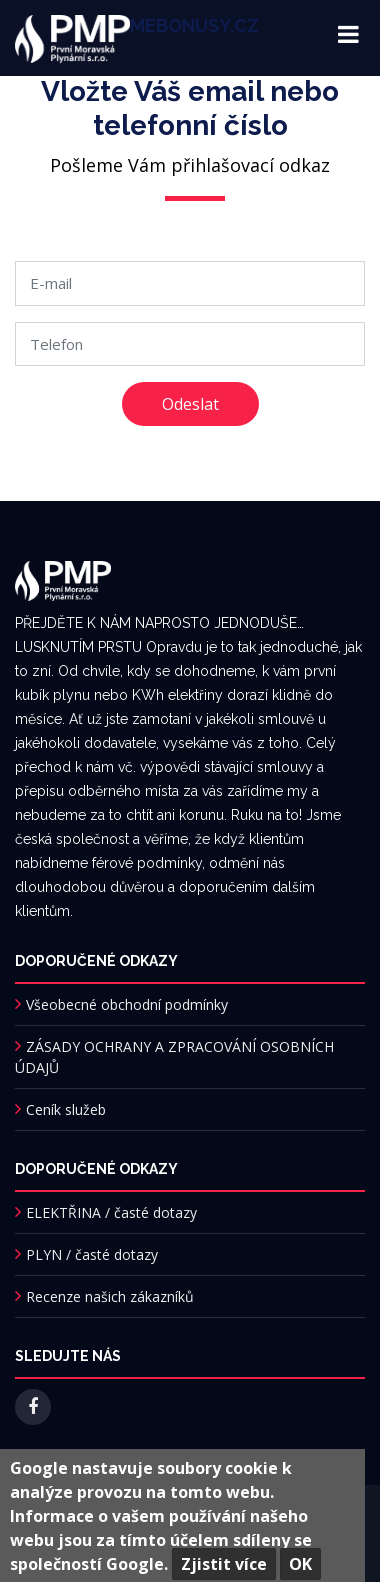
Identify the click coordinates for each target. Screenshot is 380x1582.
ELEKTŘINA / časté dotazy (111, 1212)
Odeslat (190, 404)
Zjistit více (224, 1564)
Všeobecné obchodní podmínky (127, 1004)
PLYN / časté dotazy (92, 1254)
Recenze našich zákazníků (110, 1296)
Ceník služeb (66, 1109)
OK (300, 1564)
